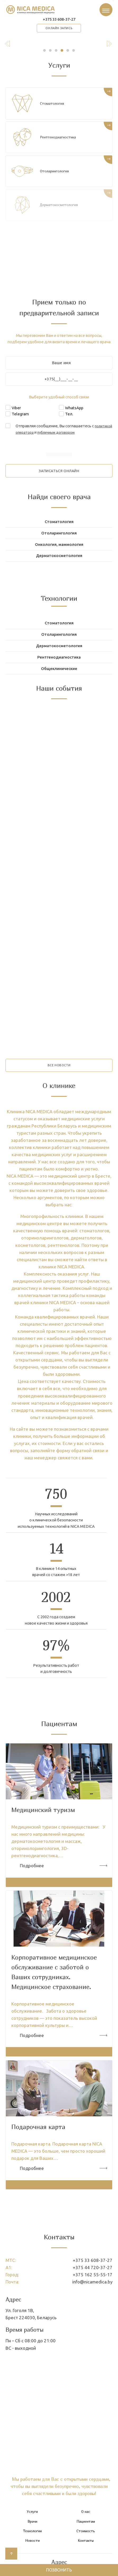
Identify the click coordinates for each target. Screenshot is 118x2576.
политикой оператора (36, 437)
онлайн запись (59, 31)
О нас (85, 2535)
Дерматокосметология (59, 564)
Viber (16, 413)
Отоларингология (56, 176)
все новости (59, 1084)
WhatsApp (74, 413)
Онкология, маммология (59, 551)
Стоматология (53, 108)
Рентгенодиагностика (61, 142)
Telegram (20, 419)
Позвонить (59, 2569)
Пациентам (86, 2544)
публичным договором (81, 437)
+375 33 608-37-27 (59, 21)
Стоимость (85, 2554)
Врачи (32, 2544)
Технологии (32, 2554)
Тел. (69, 419)
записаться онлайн (59, 476)
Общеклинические (59, 683)
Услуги (32, 2535)
